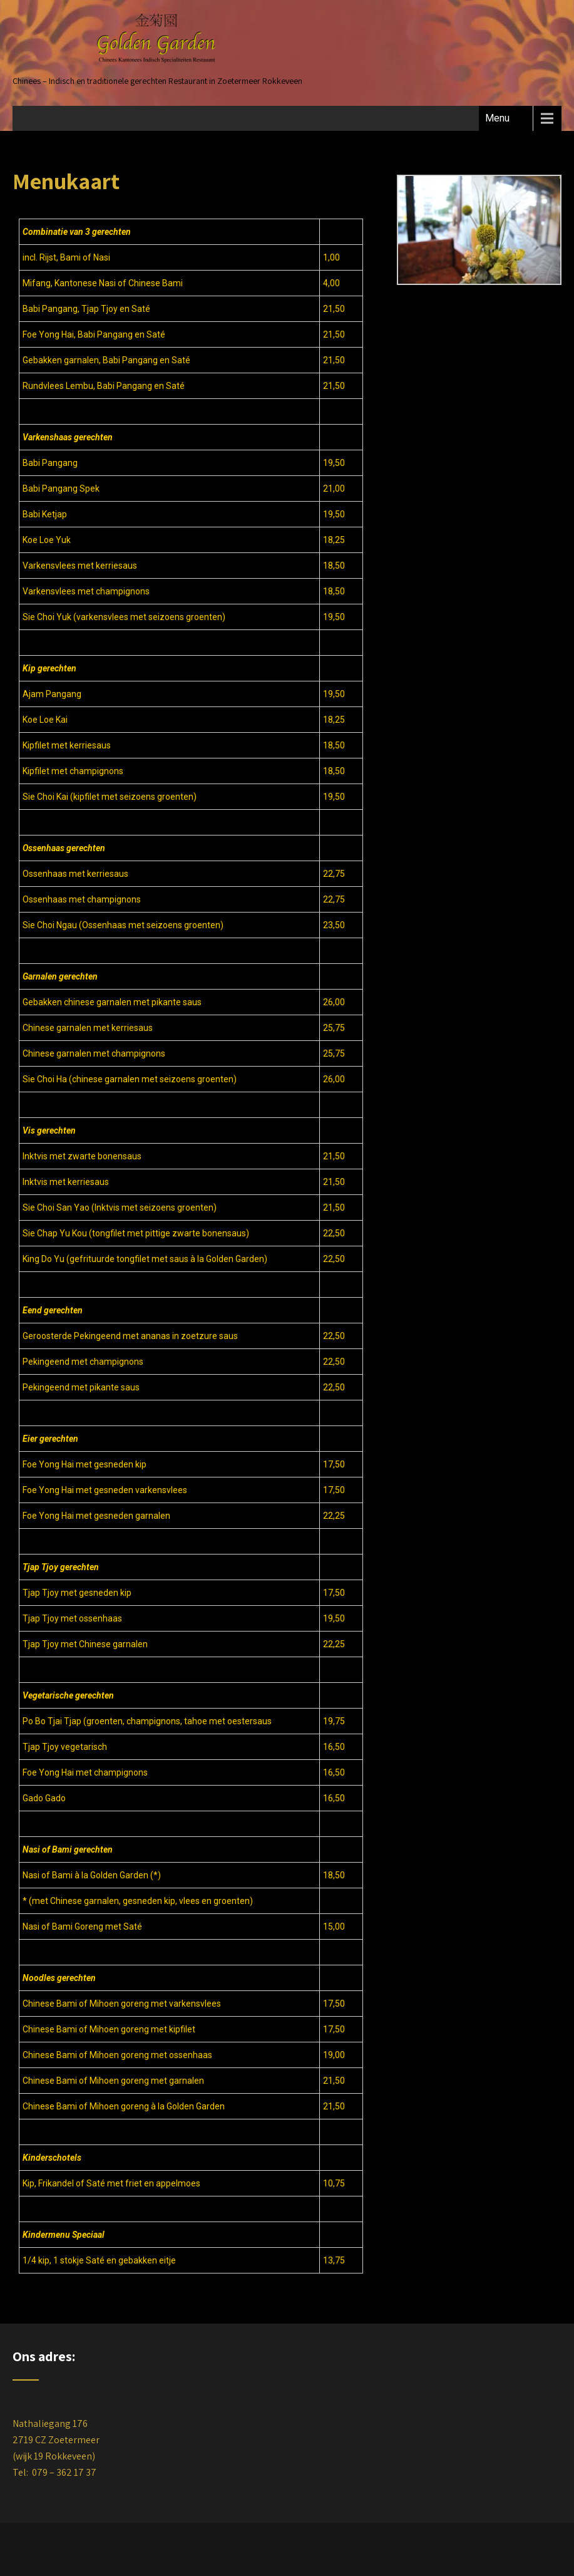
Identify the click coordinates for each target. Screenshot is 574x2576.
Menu (497, 118)
